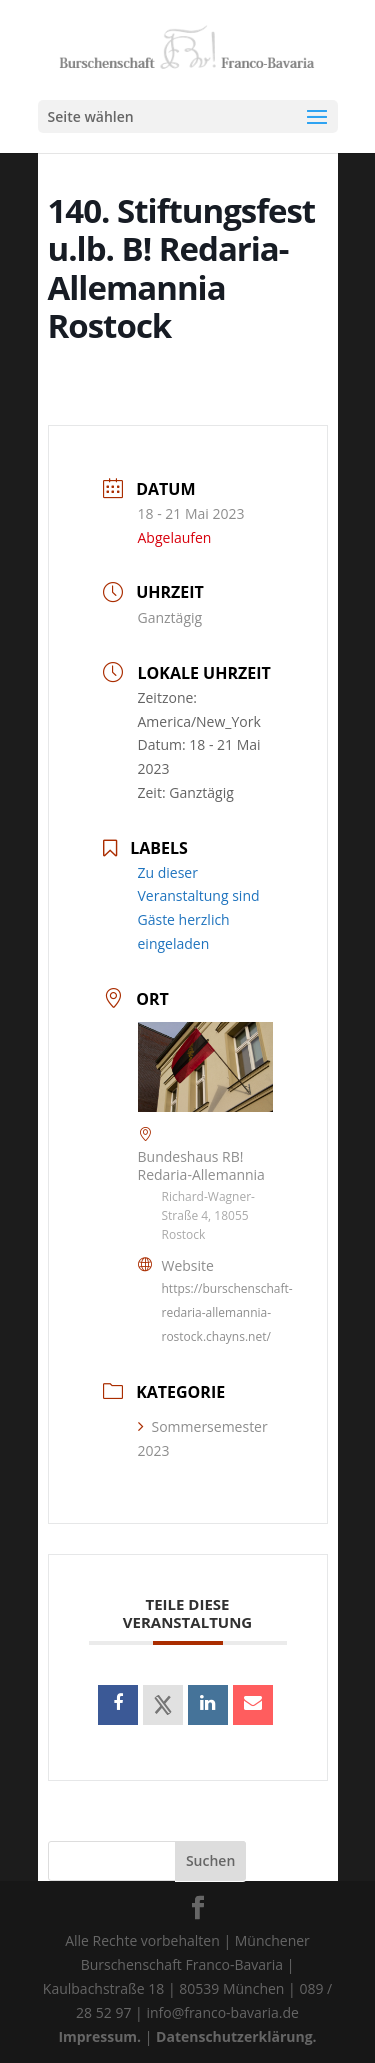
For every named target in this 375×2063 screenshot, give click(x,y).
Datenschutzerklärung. (236, 2036)
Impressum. (99, 2036)
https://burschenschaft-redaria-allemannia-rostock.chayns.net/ (227, 1312)
